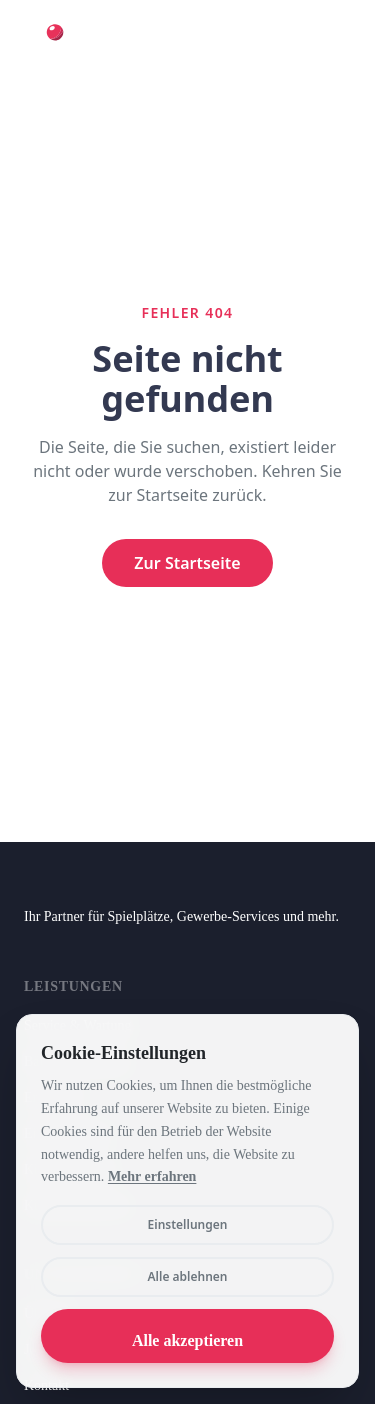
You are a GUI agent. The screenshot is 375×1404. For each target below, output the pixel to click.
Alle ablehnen (188, 1276)
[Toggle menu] (331, 44)
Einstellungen (188, 1224)
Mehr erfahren (152, 1176)
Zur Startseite (187, 563)
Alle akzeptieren (187, 1340)
